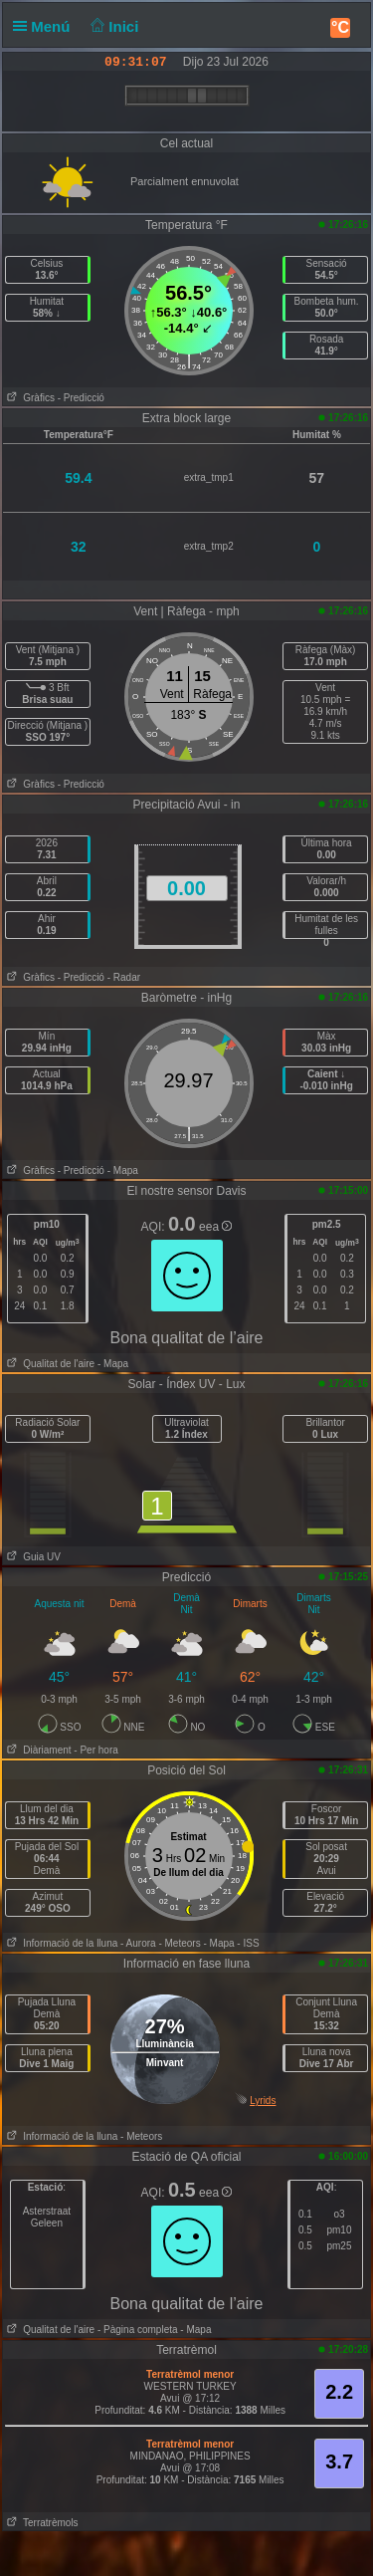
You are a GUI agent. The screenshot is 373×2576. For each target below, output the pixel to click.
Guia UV (32, 1556)
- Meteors (179, 1943)
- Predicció (81, 397)
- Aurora (138, 1943)
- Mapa (122, 1170)
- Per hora (95, 1750)
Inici (113, 26)
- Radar (123, 977)
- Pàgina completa (137, 2329)
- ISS (248, 1943)
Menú (46, 26)
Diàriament (37, 1750)
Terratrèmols (41, 2522)
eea (215, 1227)
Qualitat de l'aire (48, 1363)
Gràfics (29, 397)
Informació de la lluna (60, 1943)
